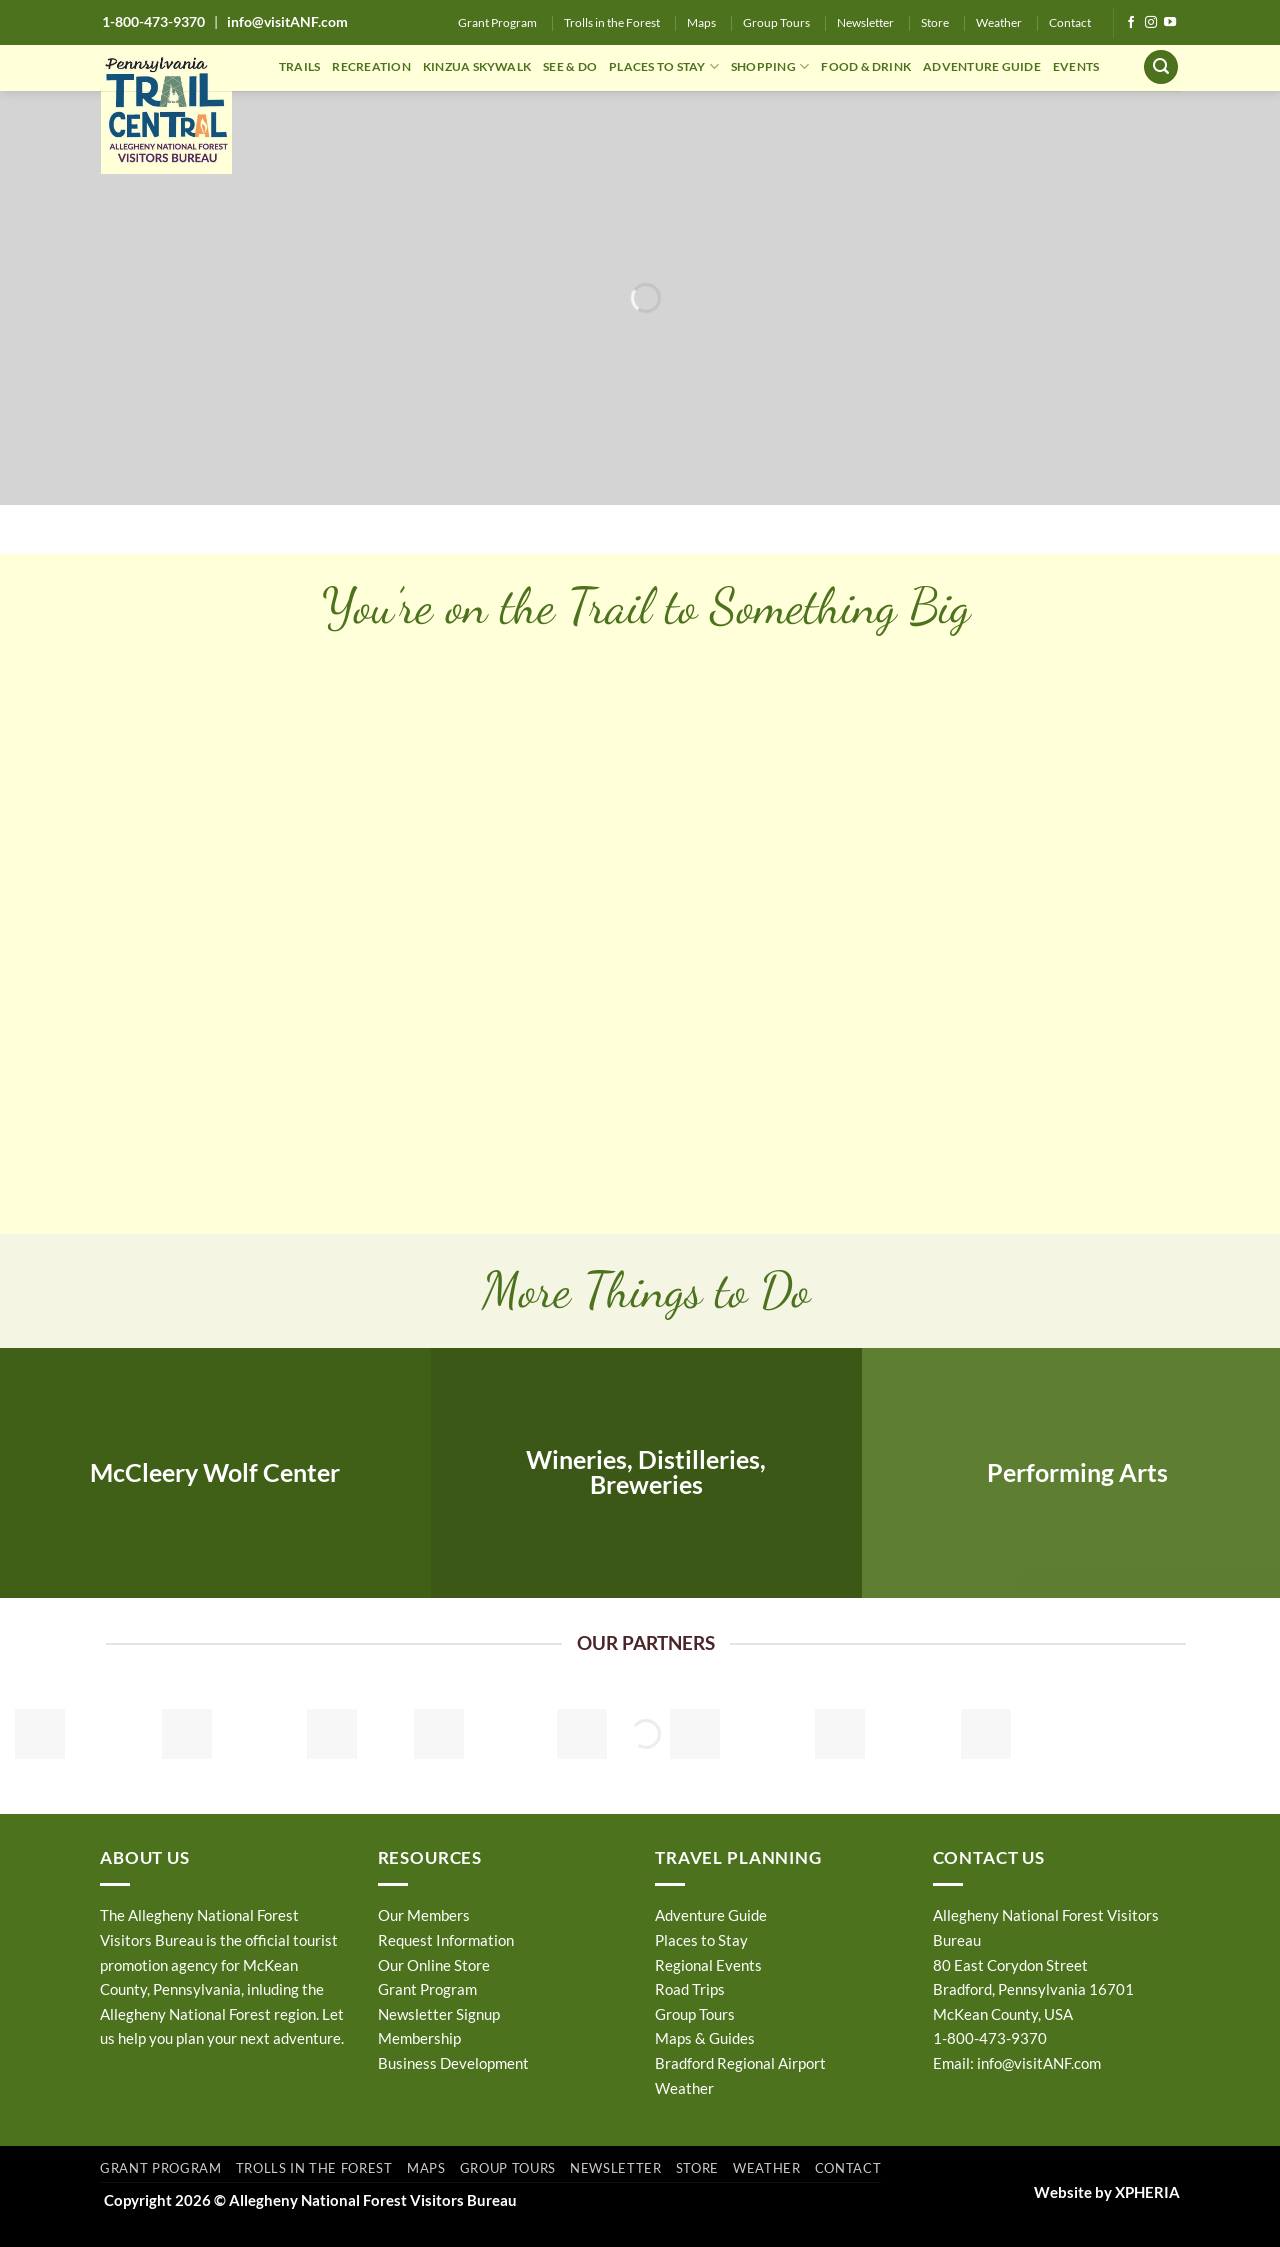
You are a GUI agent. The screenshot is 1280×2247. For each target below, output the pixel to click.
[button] (1161, 67)
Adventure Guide (711, 1915)
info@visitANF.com (1039, 2063)
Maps (701, 22)
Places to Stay (701, 1940)
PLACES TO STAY (664, 66)
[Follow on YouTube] (1170, 23)
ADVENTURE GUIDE (982, 66)
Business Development (453, 2063)
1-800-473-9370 (153, 21)
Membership (419, 2038)
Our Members (424, 1915)
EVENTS (1076, 66)
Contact (1070, 22)
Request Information (446, 1940)
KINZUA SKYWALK (477, 66)
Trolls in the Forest (612, 22)
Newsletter (865, 22)
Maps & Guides (705, 2038)
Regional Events (708, 1965)
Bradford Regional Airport (740, 2063)
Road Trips (690, 1989)
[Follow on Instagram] (1151, 23)
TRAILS (299, 66)
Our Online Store (434, 1965)
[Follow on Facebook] (1131, 23)
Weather (999, 22)
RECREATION (371, 66)
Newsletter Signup (439, 2014)
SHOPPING (770, 66)
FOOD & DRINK (866, 66)
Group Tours (776, 22)
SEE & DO (570, 66)
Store (935, 22)
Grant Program (497, 22)
